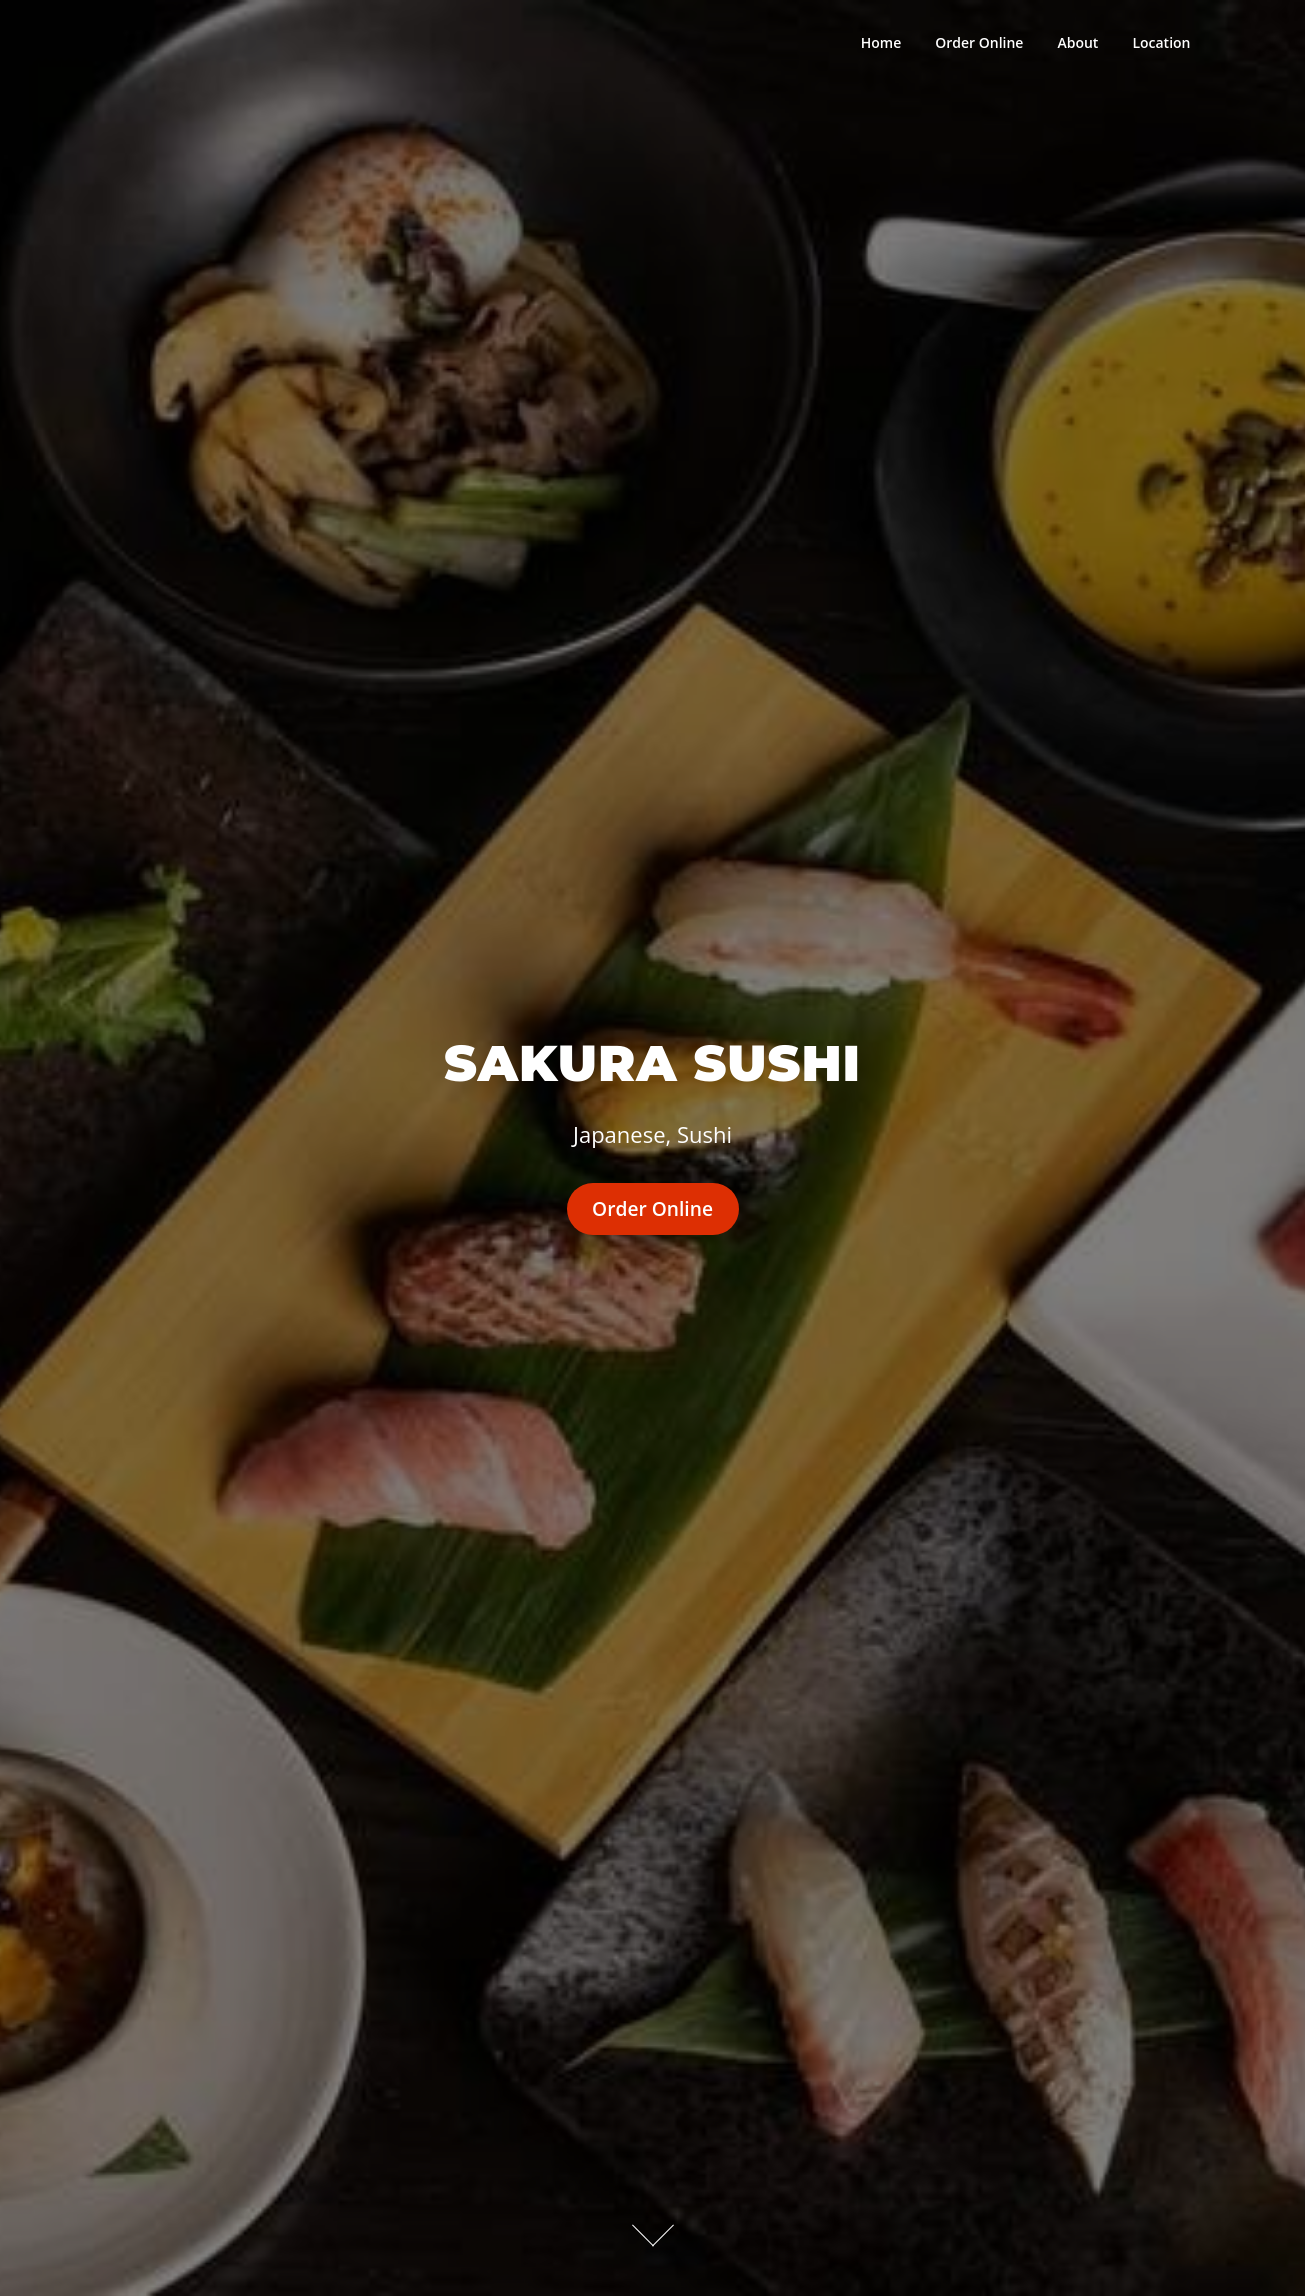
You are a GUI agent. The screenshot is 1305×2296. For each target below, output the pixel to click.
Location (1161, 42)
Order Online (979, 42)
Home (881, 42)
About (1077, 42)
